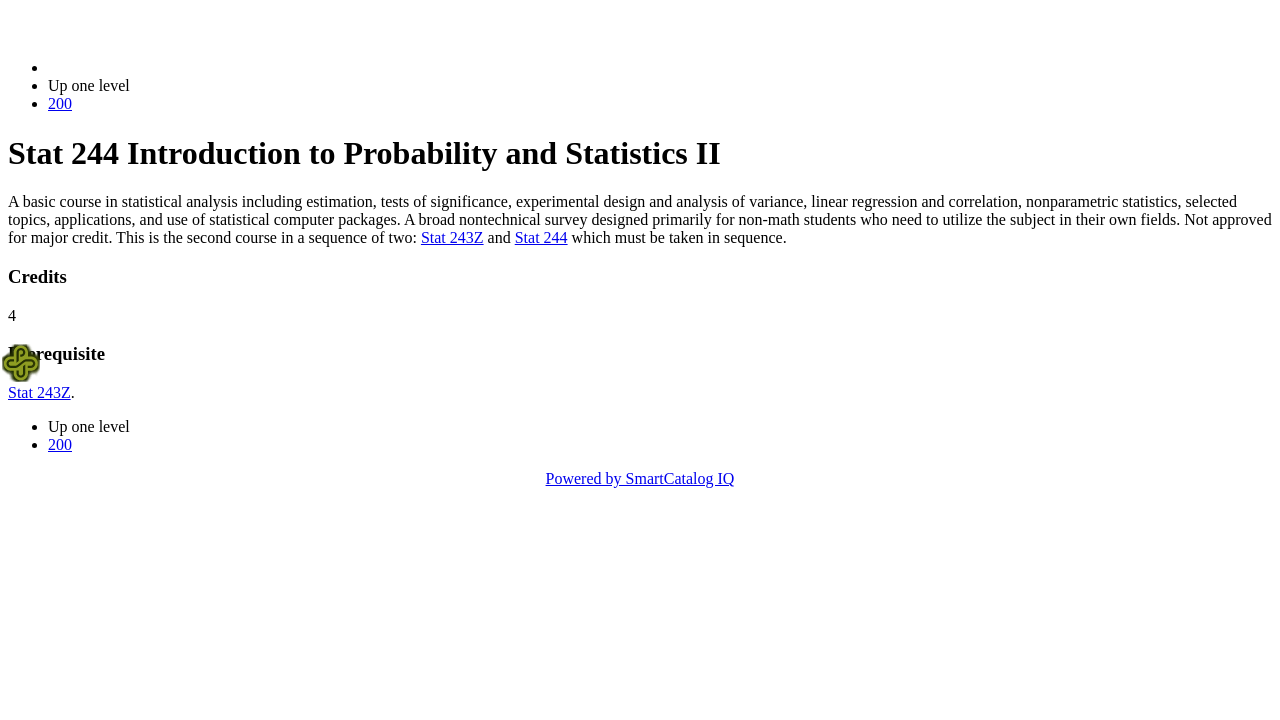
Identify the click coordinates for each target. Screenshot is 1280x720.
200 (60, 103)
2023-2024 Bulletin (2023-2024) (152, 67)
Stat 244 (541, 237)
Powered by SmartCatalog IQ (640, 478)
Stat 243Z (452, 237)
